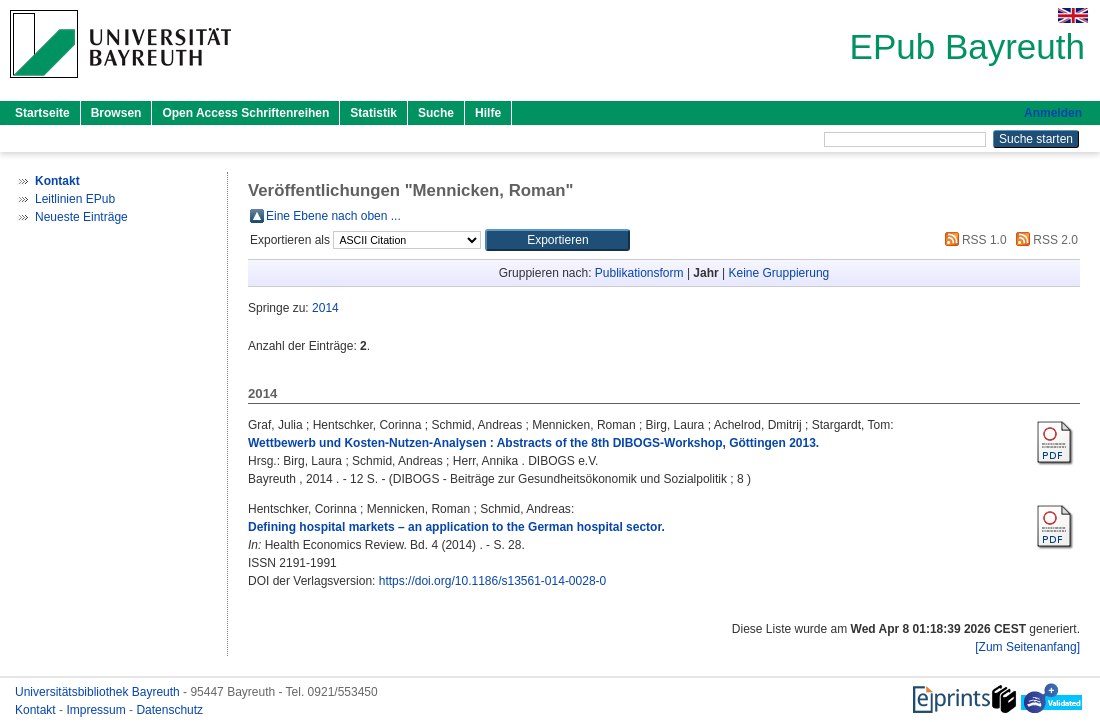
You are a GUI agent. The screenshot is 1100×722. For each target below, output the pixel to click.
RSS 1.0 (973, 240)
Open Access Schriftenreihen (245, 113)
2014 (325, 308)
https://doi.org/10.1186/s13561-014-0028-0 (493, 581)
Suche (436, 113)
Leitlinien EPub (75, 199)
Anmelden (1053, 113)
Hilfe (488, 113)
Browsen (116, 113)
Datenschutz (169, 710)
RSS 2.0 (1044, 240)
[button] (557, 240)
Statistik (373, 113)
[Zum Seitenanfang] (1027, 647)
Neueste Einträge (81, 217)
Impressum (97, 710)
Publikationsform (639, 273)
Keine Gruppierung (779, 273)
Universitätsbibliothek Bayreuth (99, 692)
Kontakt (37, 710)
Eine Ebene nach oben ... (333, 216)
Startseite (42, 113)
